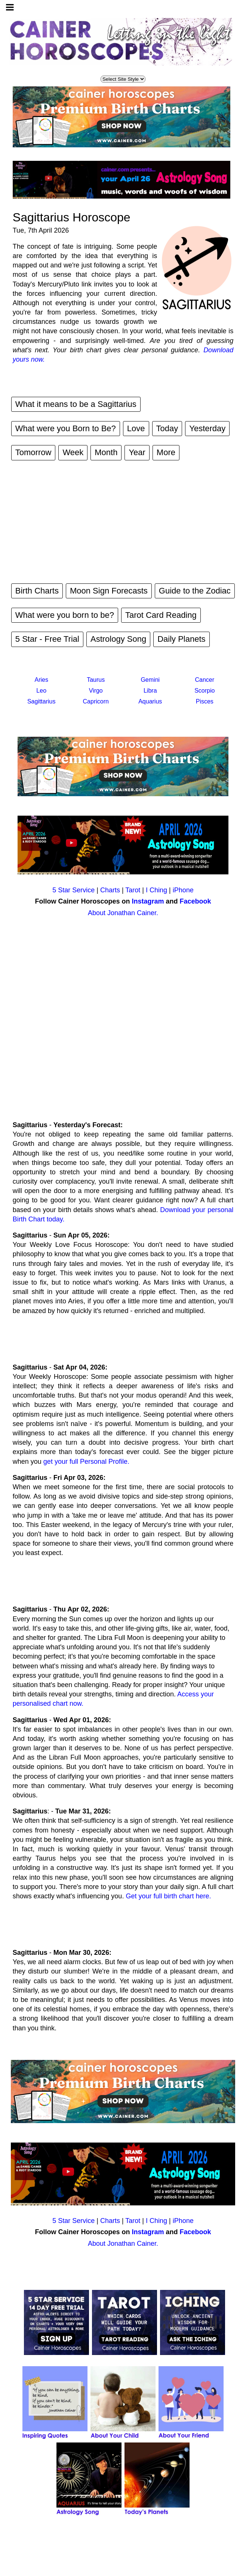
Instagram (148, 901)
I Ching (156, 890)
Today (167, 428)
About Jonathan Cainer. (123, 913)
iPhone (183, 890)
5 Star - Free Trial (47, 639)
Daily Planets (181, 639)
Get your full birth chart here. (168, 1896)
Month (106, 452)
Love (136, 428)
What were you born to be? (64, 615)
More (166, 452)
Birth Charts (37, 590)
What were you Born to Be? (65, 428)
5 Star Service (73, 890)
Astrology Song (118, 639)
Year (137, 452)
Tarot (132, 890)
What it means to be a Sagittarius (75, 404)
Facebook (195, 901)
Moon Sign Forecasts (109, 590)
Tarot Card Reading (161, 615)
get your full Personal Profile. (86, 1461)
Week (72, 452)
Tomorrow (33, 452)
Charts (110, 890)
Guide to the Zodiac (195, 590)
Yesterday (207, 428)
